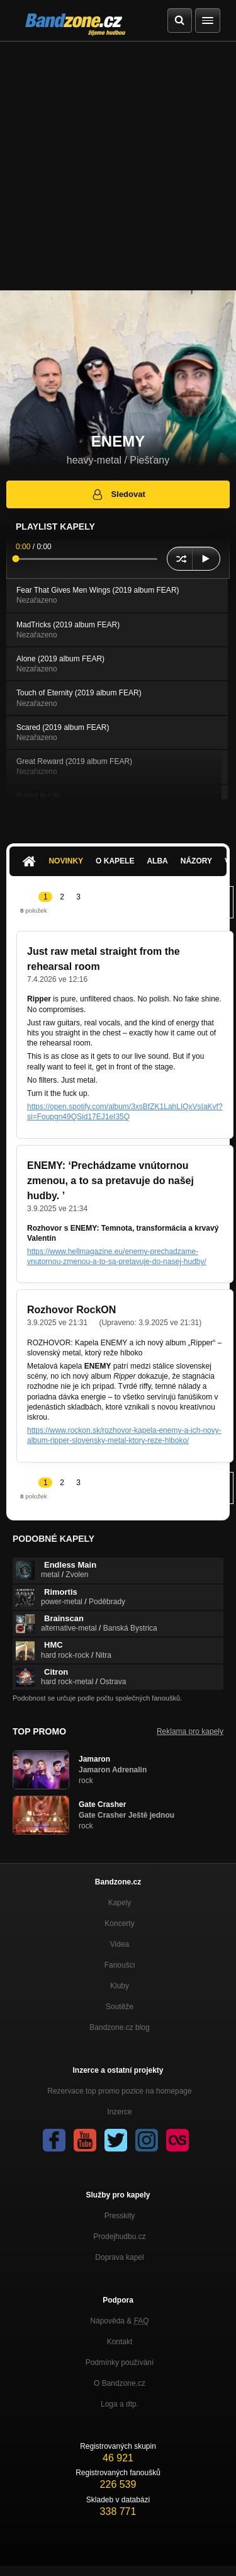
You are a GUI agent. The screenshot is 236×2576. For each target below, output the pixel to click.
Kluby (119, 1985)
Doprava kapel (119, 2257)
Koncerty (119, 1923)
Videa (119, 1944)
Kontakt (120, 2341)
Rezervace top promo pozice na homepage (119, 2091)
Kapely (120, 1902)
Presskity (119, 2215)
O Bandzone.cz (119, 2383)
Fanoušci (119, 1965)
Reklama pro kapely (190, 1731)
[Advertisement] (118, 166)
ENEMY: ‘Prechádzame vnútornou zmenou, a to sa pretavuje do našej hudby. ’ (110, 1180)
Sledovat (118, 494)
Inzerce (119, 2111)
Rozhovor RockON (71, 1309)
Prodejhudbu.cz (119, 2236)
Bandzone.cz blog (119, 2027)
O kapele (115, 861)
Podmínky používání (120, 2362)
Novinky (65, 861)
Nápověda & (119, 2321)
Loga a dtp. (119, 2404)
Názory (196, 861)
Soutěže (119, 2006)
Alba (157, 861)
